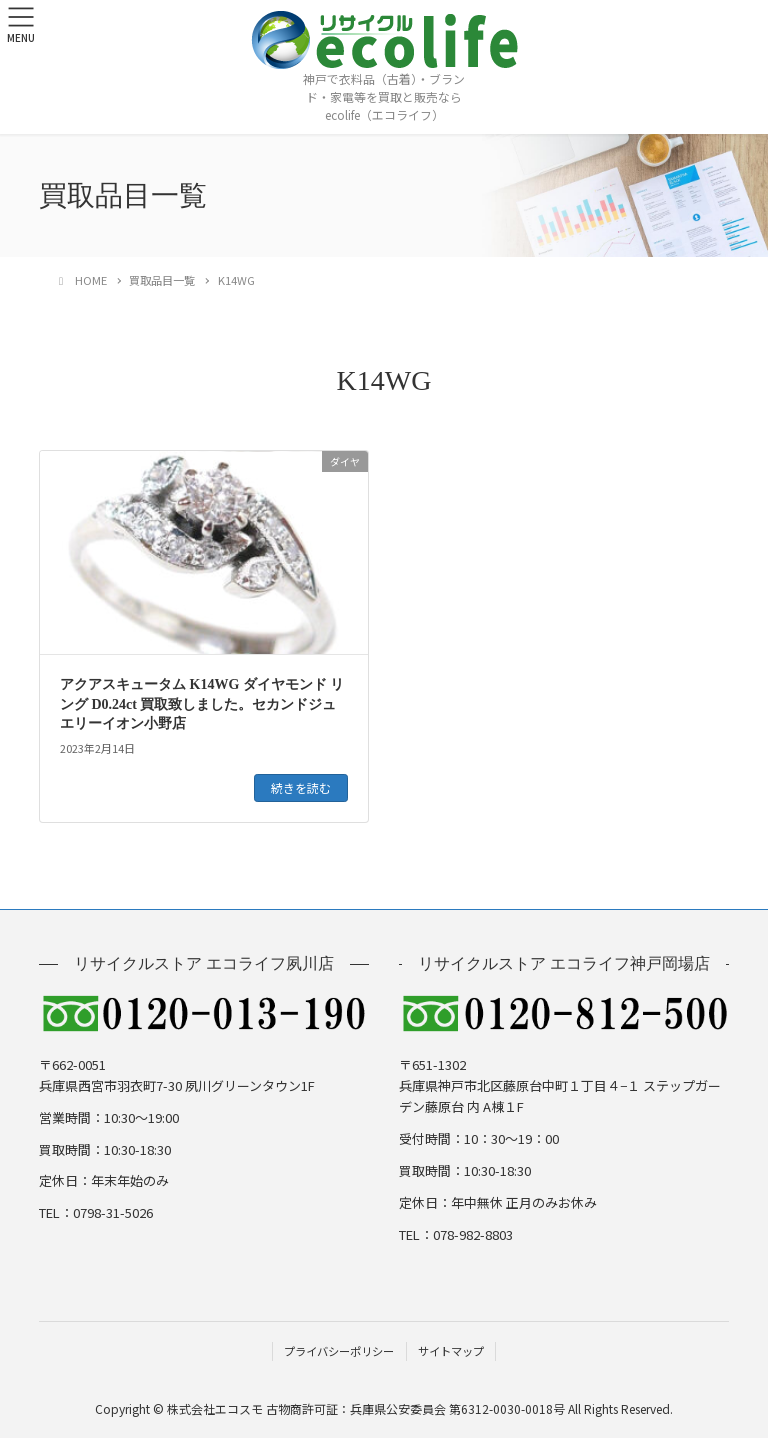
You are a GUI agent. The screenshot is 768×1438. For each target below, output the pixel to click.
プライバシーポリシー (339, 1351)
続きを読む (301, 787)
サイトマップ (451, 1351)
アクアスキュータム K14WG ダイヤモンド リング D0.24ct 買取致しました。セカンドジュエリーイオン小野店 (202, 704)
